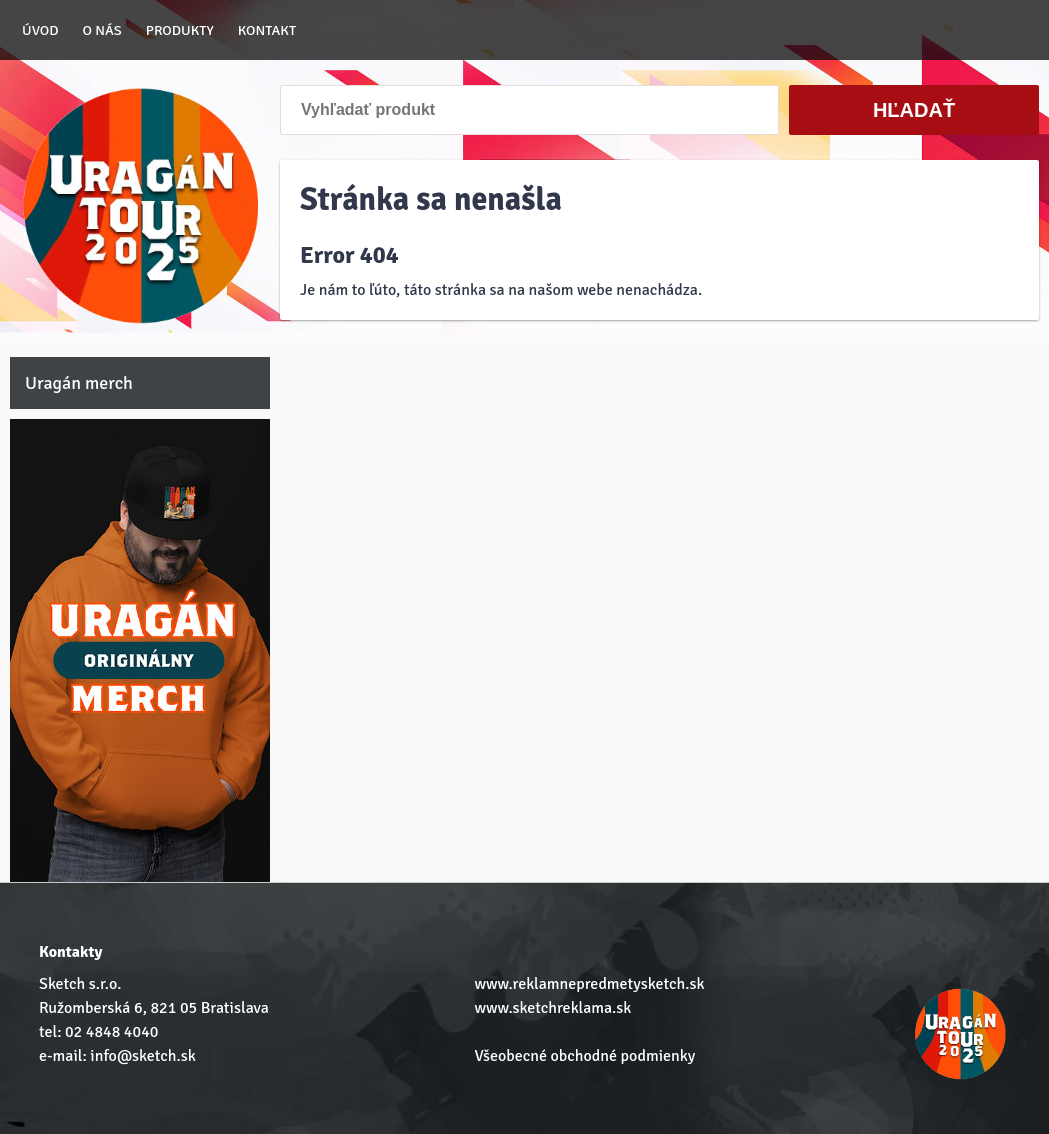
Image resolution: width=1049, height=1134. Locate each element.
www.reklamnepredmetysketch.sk (589, 984)
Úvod (40, 30)
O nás (102, 30)
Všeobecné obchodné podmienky (584, 1056)
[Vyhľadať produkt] (529, 110)
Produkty (180, 30)
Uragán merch (79, 383)
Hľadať (914, 110)
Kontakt (267, 30)
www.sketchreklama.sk (552, 1008)
